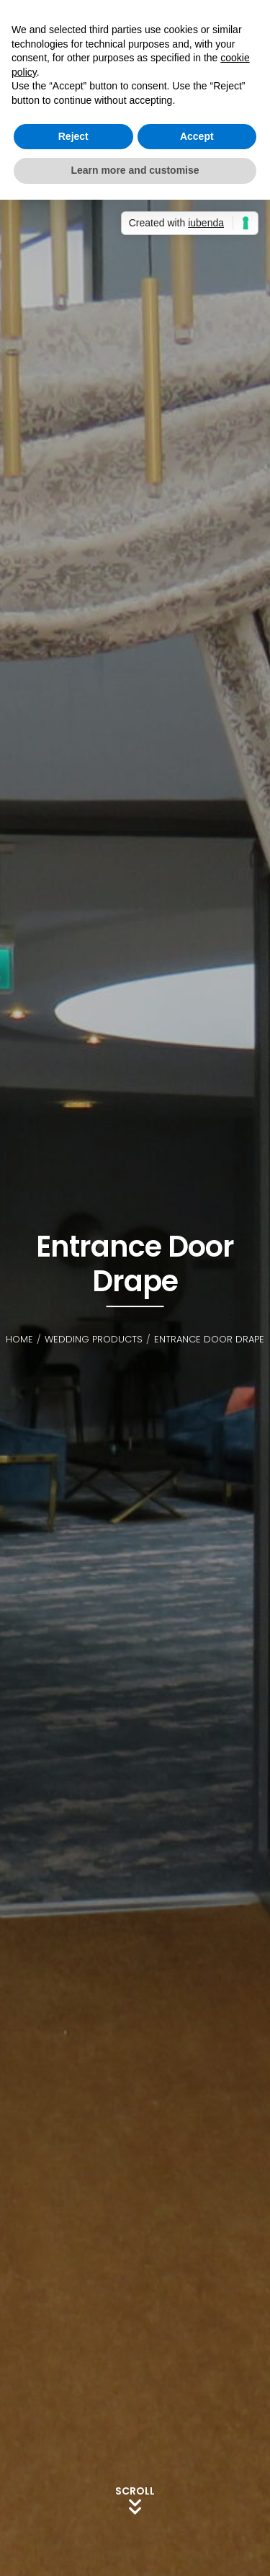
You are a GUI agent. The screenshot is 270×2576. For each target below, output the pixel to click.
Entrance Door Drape (209, 1339)
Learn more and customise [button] (135, 170)
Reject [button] (73, 136)
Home (19, 1339)
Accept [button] (197, 136)
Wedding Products (94, 1339)
